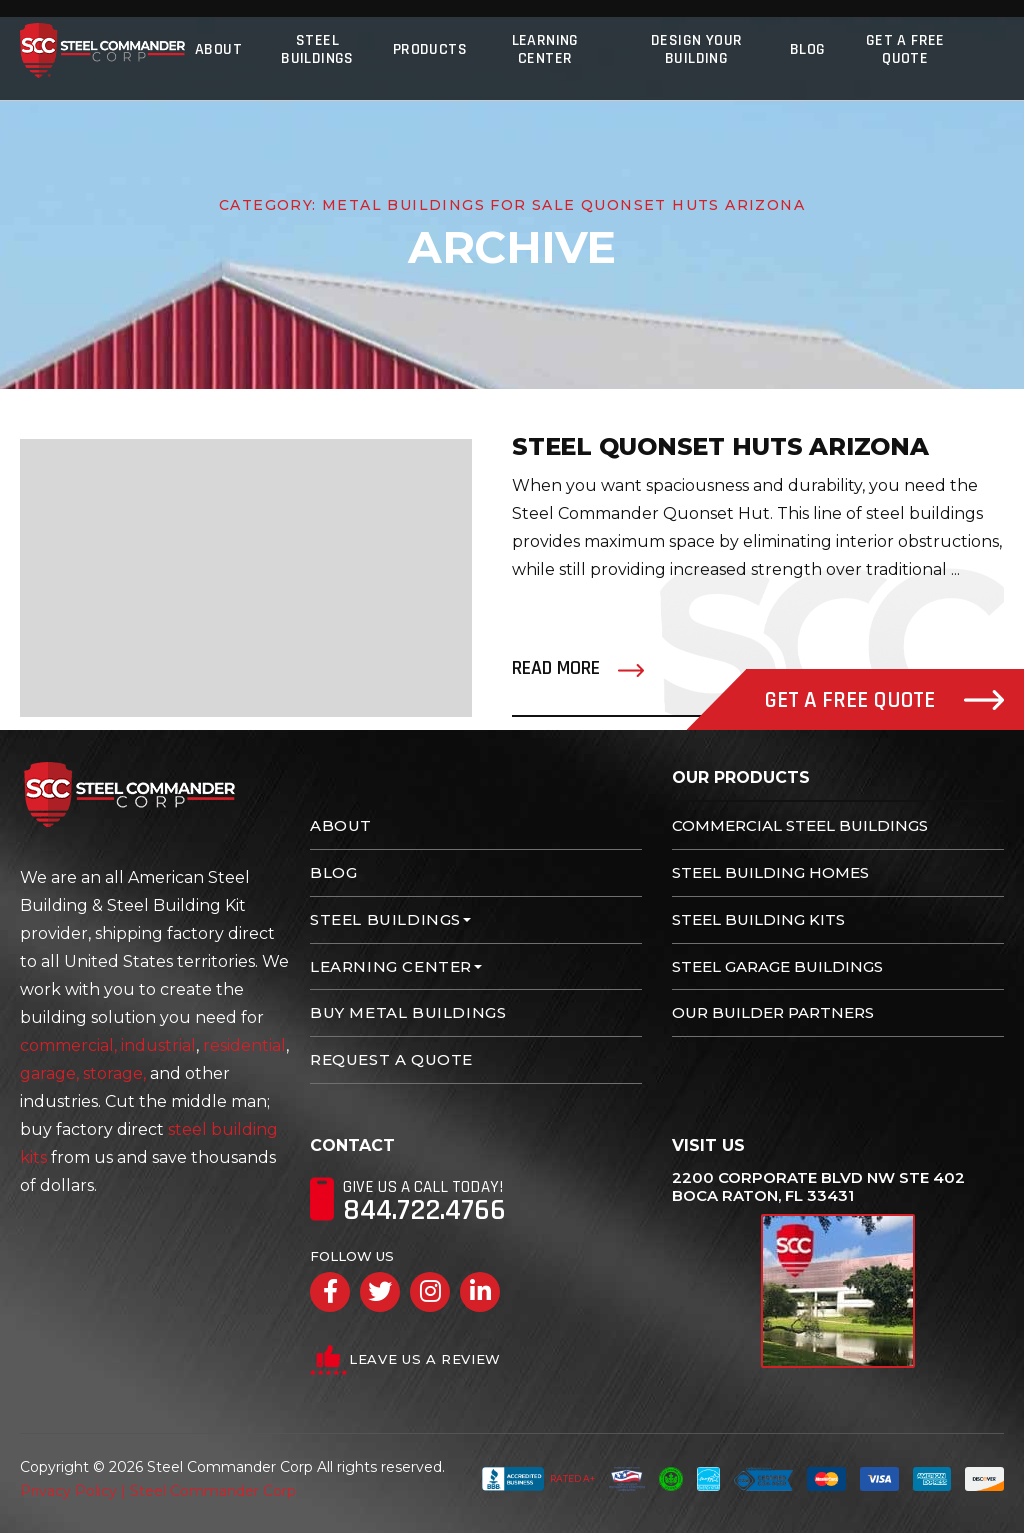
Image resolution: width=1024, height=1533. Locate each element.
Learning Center (545, 49)
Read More (556, 668)
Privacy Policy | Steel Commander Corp (158, 1491)
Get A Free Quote (905, 49)
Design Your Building (696, 49)
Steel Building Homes (770, 872)
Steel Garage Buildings (777, 966)
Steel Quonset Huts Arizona (720, 446)
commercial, (68, 1045)
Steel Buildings (317, 49)
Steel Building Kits (758, 919)
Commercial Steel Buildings (800, 825)
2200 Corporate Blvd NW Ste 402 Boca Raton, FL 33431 (818, 1187)
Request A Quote (391, 1059)
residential (244, 1045)
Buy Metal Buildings (408, 1012)
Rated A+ (538, 1479)
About (218, 49)
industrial (158, 1045)
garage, (49, 1073)
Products (430, 49)
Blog (808, 49)
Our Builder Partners (773, 1012)
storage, (114, 1073)
